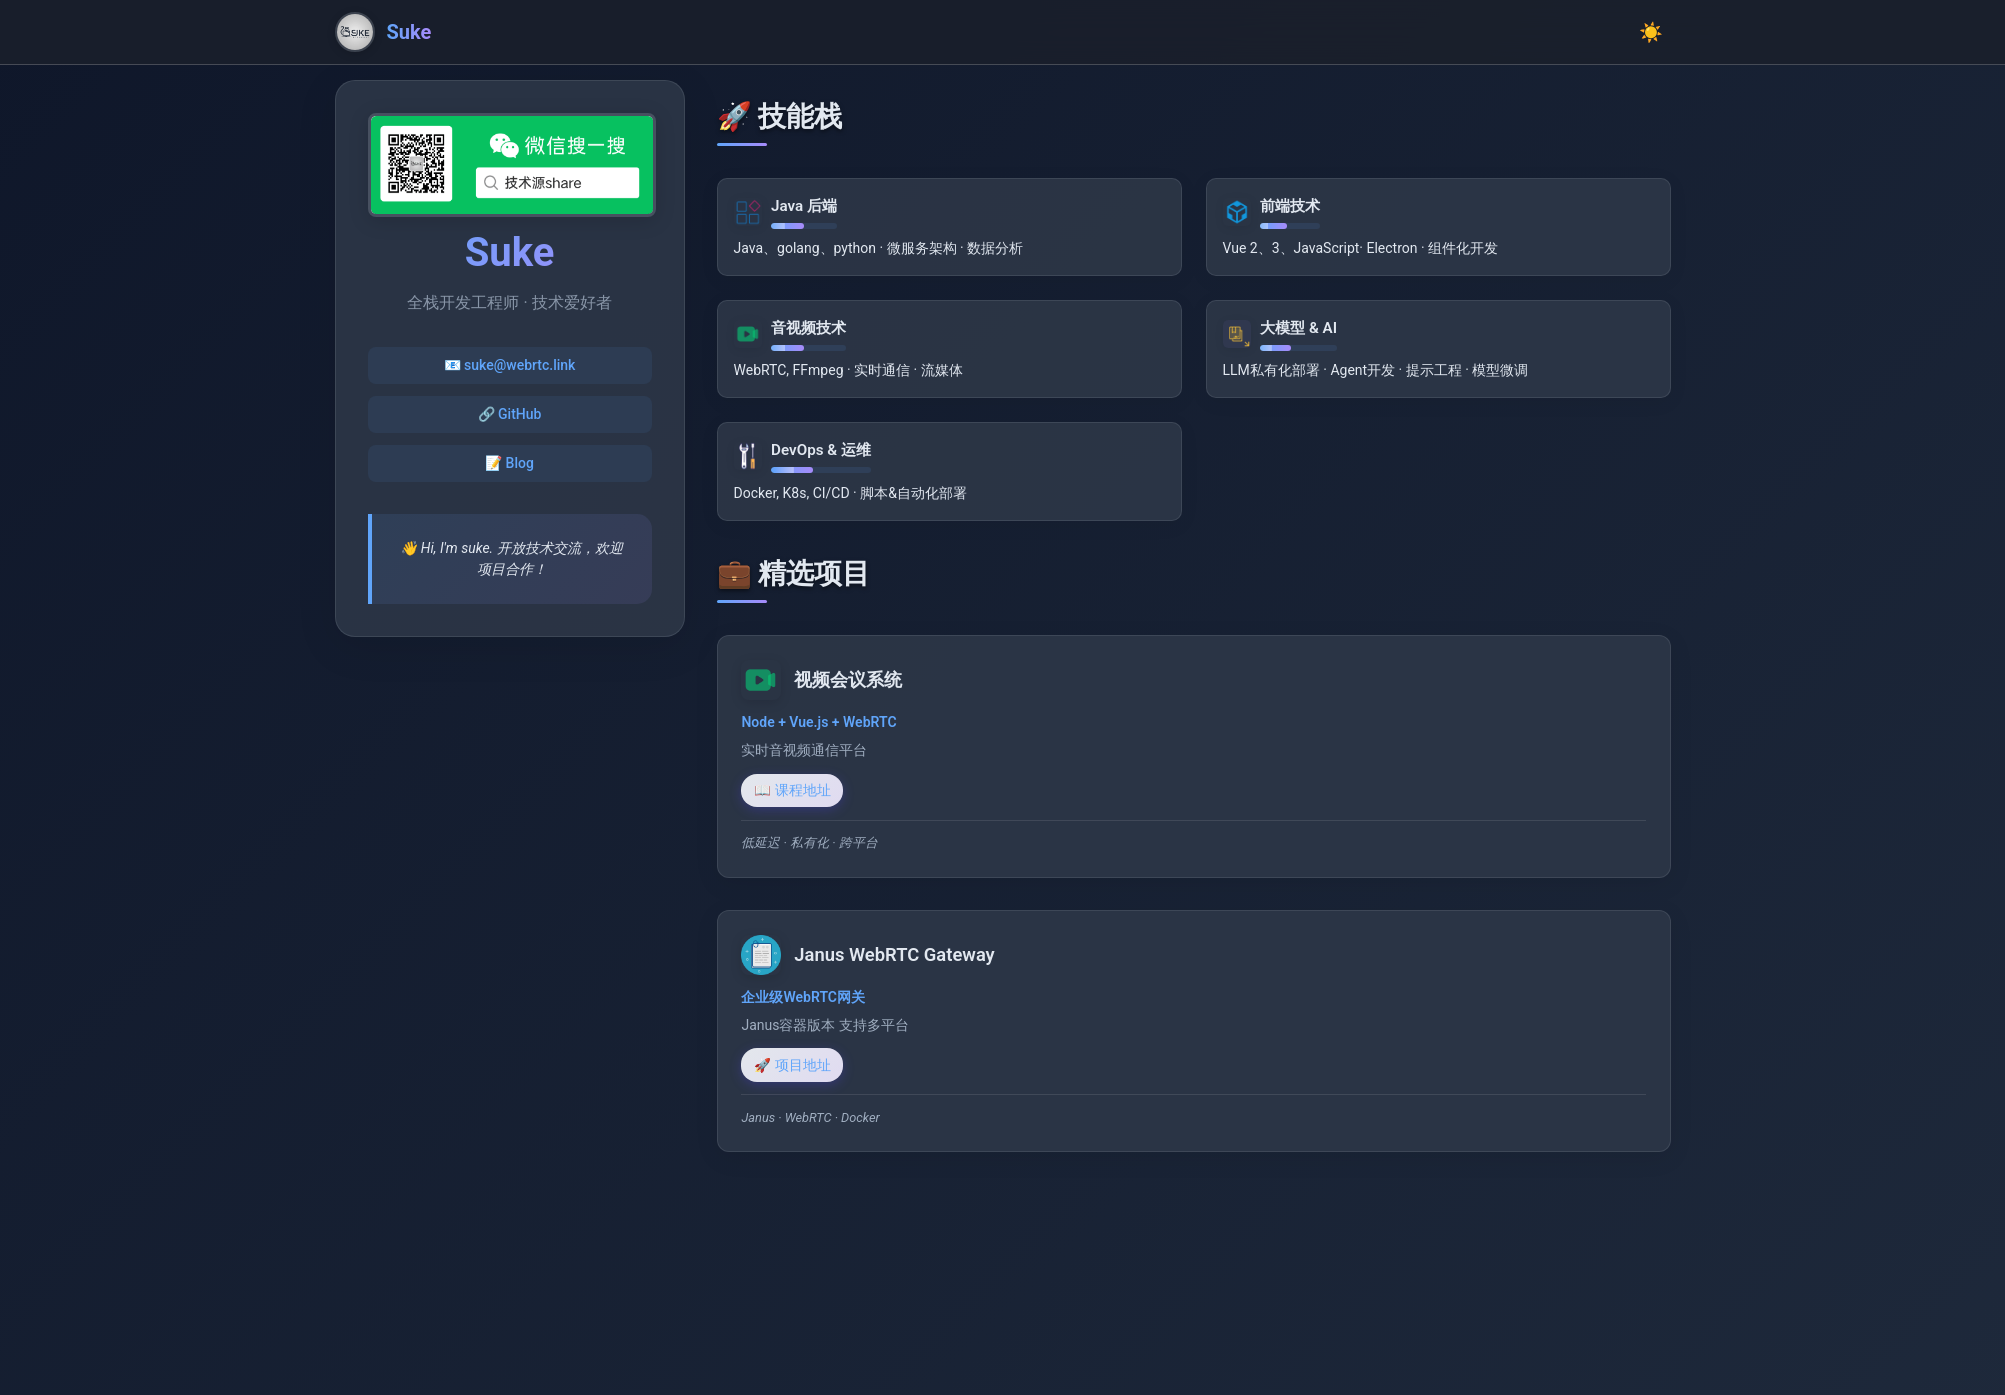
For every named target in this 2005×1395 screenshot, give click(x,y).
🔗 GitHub (510, 414)
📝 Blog (509, 463)
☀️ (1651, 32)
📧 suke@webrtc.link (510, 365)
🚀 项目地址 (805, 1074)
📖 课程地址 (805, 791)
